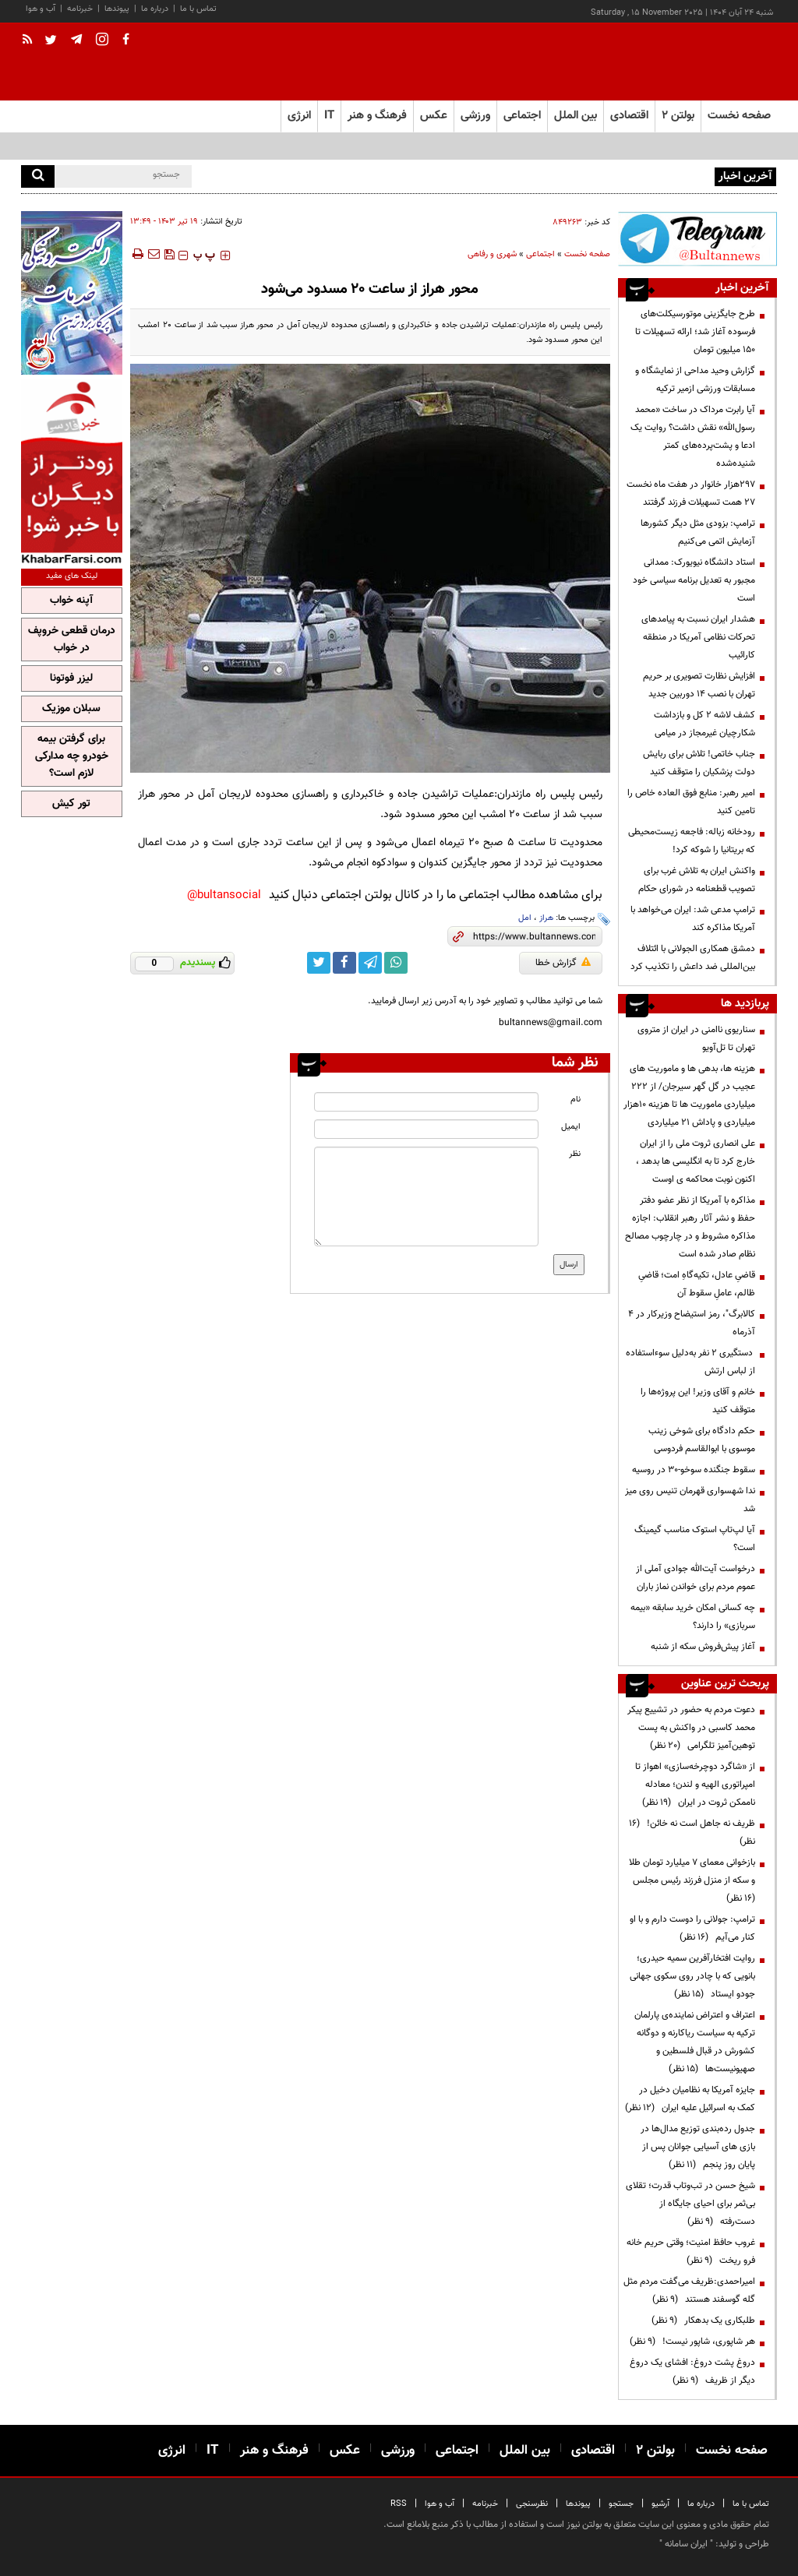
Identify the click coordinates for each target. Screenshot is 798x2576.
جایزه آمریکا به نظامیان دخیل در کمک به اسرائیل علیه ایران (690, 2099)
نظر (575, 1154)
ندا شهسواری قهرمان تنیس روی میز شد (690, 1500)
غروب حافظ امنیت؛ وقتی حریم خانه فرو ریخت (691, 2252)
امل (524, 918)
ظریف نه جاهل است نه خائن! (692, 1832)
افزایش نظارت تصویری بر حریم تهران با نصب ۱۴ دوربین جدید (699, 685)
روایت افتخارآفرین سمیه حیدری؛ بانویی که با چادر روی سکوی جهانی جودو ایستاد (692, 1976)
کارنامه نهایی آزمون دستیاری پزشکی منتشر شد (626, 175)
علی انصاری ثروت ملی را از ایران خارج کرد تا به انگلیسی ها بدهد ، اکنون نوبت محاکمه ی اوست (695, 1161)
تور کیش (71, 803)
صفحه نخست (739, 116)
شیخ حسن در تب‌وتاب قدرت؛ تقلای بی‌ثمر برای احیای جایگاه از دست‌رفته (690, 2204)
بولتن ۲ (678, 116)
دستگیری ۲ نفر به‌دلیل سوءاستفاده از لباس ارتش (690, 1362)
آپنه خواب (71, 600)
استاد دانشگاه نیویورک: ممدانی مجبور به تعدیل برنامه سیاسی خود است (694, 580)
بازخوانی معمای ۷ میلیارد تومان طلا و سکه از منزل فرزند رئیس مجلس (691, 1880)
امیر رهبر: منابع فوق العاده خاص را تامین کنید (691, 802)
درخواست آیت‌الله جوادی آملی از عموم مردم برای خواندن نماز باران (695, 1578)
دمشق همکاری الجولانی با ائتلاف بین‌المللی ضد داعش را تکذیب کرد (692, 958)
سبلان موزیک (71, 708)
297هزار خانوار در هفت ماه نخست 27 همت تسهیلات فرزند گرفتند (691, 493)
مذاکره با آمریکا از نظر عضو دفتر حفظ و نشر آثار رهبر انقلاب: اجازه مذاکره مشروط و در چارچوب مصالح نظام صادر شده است (690, 1227)
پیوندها (116, 9)
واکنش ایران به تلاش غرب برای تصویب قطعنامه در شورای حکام (696, 880)
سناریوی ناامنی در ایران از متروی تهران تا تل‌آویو (696, 1039)
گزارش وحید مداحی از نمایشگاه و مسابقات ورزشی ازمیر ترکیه (695, 380)
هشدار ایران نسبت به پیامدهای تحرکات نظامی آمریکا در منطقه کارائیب (698, 637)
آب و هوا (40, 9)
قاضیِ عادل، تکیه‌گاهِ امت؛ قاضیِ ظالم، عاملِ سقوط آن (696, 1284)
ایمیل (571, 1126)
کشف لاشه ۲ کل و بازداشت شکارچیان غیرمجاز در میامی (704, 724)
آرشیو (660, 2504)
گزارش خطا (563, 963)
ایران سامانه (686, 2544)
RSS (398, 2504)
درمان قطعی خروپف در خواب (71, 639)
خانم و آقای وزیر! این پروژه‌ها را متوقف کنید (698, 1401)
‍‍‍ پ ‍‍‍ (204, 255)
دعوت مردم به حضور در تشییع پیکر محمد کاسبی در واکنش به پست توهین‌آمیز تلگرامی (691, 1728)
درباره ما (154, 9)
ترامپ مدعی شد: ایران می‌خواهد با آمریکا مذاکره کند (692, 919)
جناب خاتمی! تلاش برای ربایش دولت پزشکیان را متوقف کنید (699, 763)
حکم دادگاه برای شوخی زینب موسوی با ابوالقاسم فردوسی (701, 1440)
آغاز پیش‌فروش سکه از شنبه (703, 1647)
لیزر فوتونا (71, 678)
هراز (546, 918)
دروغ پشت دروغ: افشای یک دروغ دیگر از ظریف (692, 2371)
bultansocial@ (224, 895)
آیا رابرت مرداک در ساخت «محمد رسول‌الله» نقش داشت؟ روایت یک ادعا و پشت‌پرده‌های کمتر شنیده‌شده (692, 436)
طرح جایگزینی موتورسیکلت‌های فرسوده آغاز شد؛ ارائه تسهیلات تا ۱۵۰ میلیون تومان (695, 332)
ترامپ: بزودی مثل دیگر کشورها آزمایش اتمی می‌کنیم (698, 532)
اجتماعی (540, 254)
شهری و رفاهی (492, 254)
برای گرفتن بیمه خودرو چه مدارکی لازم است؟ (71, 756)
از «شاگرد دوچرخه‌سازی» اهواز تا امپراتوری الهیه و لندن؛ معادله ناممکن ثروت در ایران (695, 1785)
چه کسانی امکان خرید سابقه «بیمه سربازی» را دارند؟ (692, 1617)
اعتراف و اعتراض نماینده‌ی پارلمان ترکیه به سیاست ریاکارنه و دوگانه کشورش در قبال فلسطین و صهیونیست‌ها (694, 2042)
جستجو (621, 2504)
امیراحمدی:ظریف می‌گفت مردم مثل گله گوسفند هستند (689, 2290)
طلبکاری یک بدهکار (703, 2320)
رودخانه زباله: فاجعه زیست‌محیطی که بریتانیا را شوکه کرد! (691, 841)
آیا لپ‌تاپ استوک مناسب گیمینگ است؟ (694, 1539)
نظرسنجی (532, 2504)
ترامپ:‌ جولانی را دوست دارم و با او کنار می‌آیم (692, 1928)
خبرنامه (80, 9)
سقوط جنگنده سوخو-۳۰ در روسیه (692, 1470)
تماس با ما (198, 9)
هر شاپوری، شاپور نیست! (692, 2342)
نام (575, 1099)
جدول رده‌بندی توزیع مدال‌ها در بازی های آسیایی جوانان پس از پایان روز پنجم (698, 2147)
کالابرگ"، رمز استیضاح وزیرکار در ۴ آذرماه (691, 1323)
